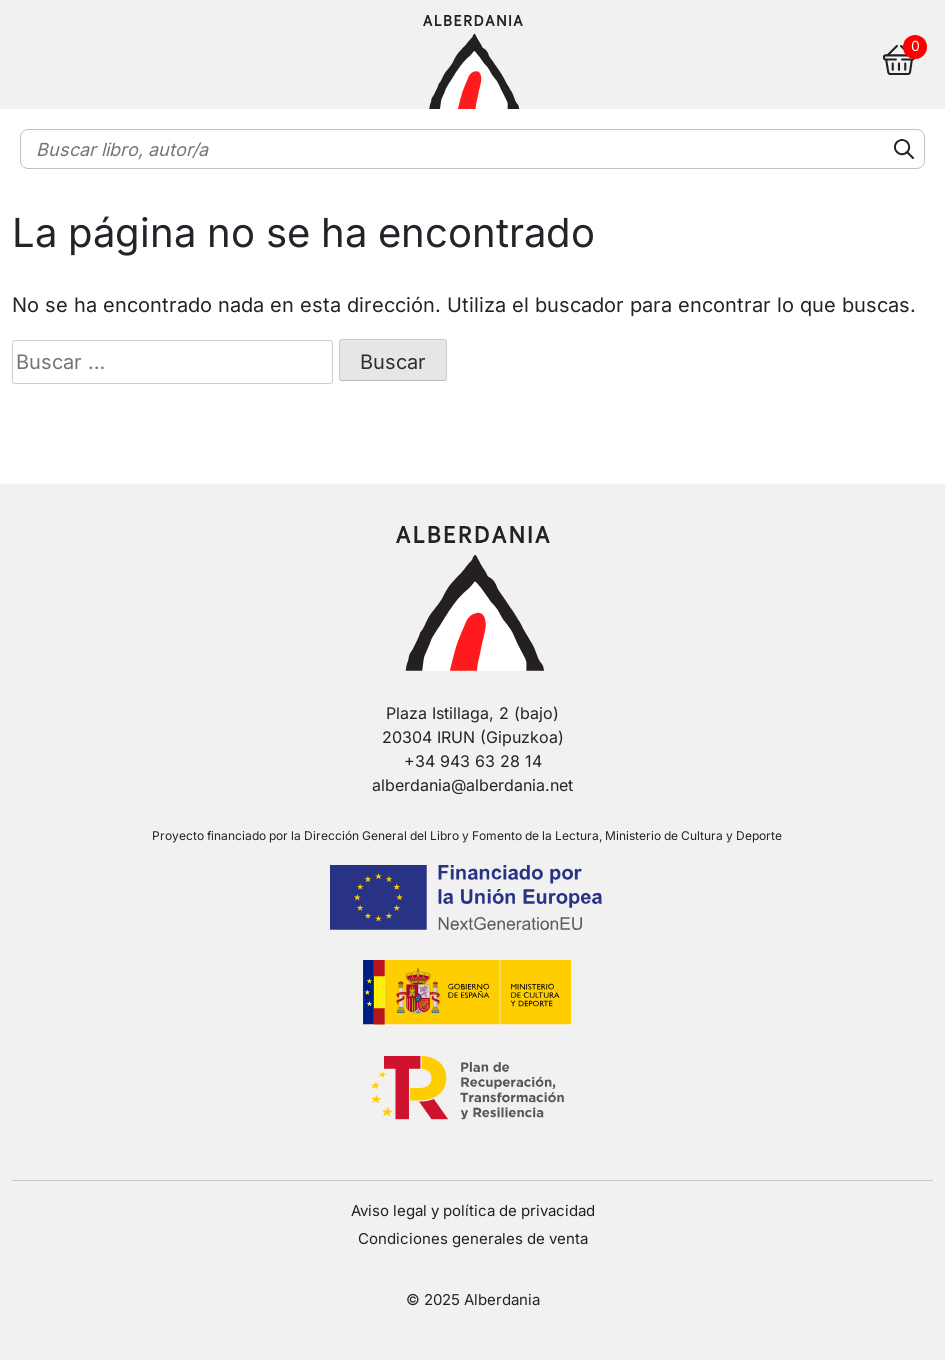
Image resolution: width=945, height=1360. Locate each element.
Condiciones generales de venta (473, 1238)
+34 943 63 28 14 (473, 761)
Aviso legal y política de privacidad (473, 1210)
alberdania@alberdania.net (472, 785)
